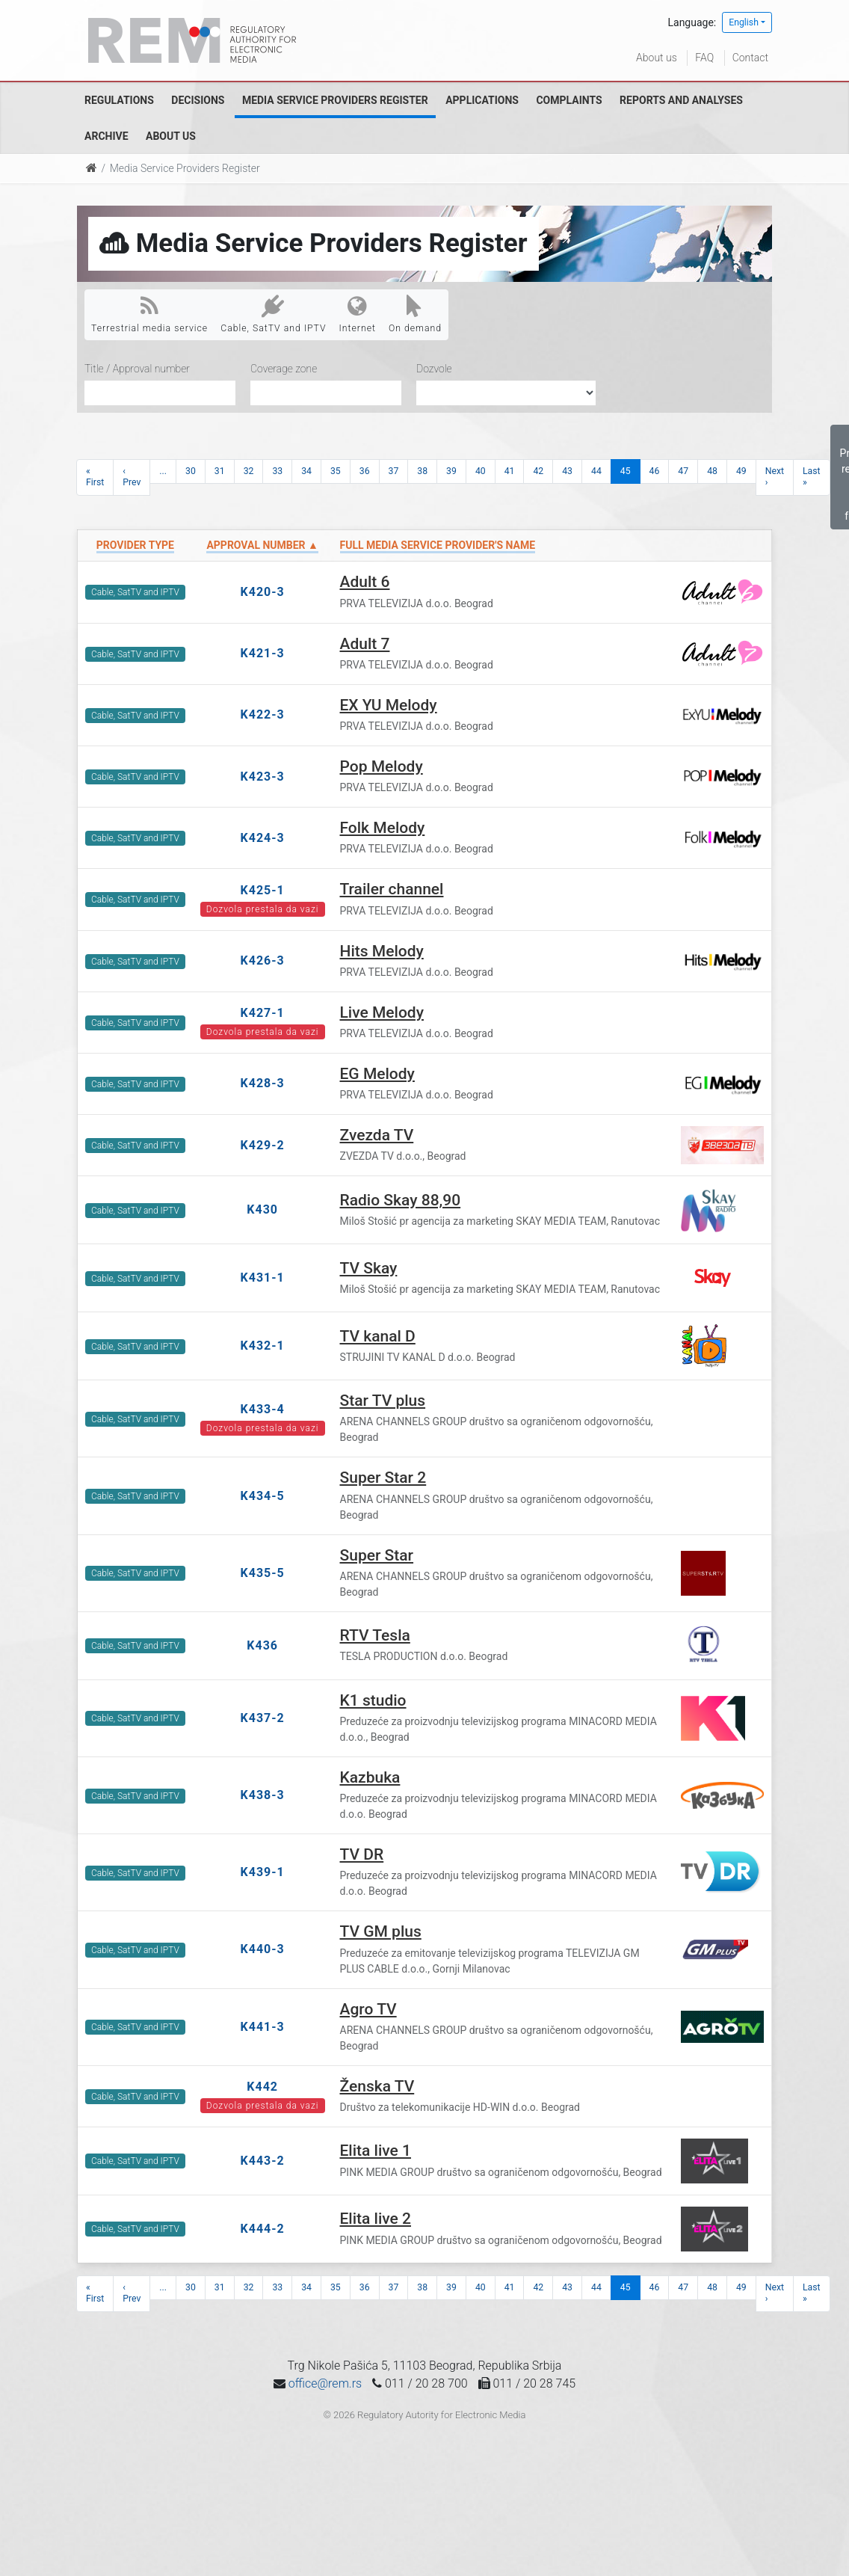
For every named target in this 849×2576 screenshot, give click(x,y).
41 (509, 471)
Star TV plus (383, 1401)
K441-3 (263, 2027)
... (163, 471)
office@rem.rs (325, 2383)
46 (654, 471)
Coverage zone (283, 369)
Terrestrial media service (149, 314)
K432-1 (263, 1345)
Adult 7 (365, 644)
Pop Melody (381, 766)
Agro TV (368, 2009)
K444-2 (263, 2229)
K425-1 (263, 890)
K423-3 (263, 776)
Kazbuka (370, 1777)
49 (741, 471)
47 (683, 471)
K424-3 (263, 838)
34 (306, 471)
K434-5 (263, 1496)
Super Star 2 (383, 1478)
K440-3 (263, 1949)
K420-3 (263, 592)
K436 (262, 1645)
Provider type (135, 545)
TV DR (362, 1854)
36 (364, 471)
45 (625, 471)
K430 (262, 1209)
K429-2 (263, 1145)
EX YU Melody (388, 705)
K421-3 (263, 653)
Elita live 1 (376, 2151)
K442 (262, 2086)
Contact (750, 58)
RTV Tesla (375, 1635)
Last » (812, 477)
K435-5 (263, 1573)
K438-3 (263, 1795)
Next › (774, 477)
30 (190, 471)
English (744, 22)
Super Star (377, 1555)
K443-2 (263, 2161)
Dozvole (434, 369)
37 (394, 471)
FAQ (704, 58)
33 (277, 471)
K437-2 (263, 1718)
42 (538, 471)
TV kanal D (378, 1336)
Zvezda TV (377, 1135)
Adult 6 (365, 582)
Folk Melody (382, 828)
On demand (415, 314)
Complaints (569, 100)
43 (567, 471)
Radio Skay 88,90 (400, 1200)
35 (335, 471)
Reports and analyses (681, 100)
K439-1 (263, 1872)
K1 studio (373, 1700)
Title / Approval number (137, 369)
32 (249, 471)
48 (712, 471)
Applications (482, 100)
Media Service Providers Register (335, 100)
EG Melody (377, 1074)
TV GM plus (381, 1931)
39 (451, 471)
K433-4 (263, 1409)
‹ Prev (132, 477)
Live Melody (382, 1012)
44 (596, 471)
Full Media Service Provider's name (438, 545)
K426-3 (263, 960)
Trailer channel (392, 889)
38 (422, 471)
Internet (357, 314)
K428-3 (263, 1083)
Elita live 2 (376, 2219)
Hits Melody (382, 951)
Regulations (119, 100)
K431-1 (263, 1277)
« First (95, 477)
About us (656, 58)
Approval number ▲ (262, 545)
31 (219, 471)
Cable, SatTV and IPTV (273, 314)
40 (480, 471)
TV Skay (369, 1268)
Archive (106, 136)
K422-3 (263, 714)
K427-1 (263, 1013)
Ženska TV (377, 2086)
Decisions (197, 100)
